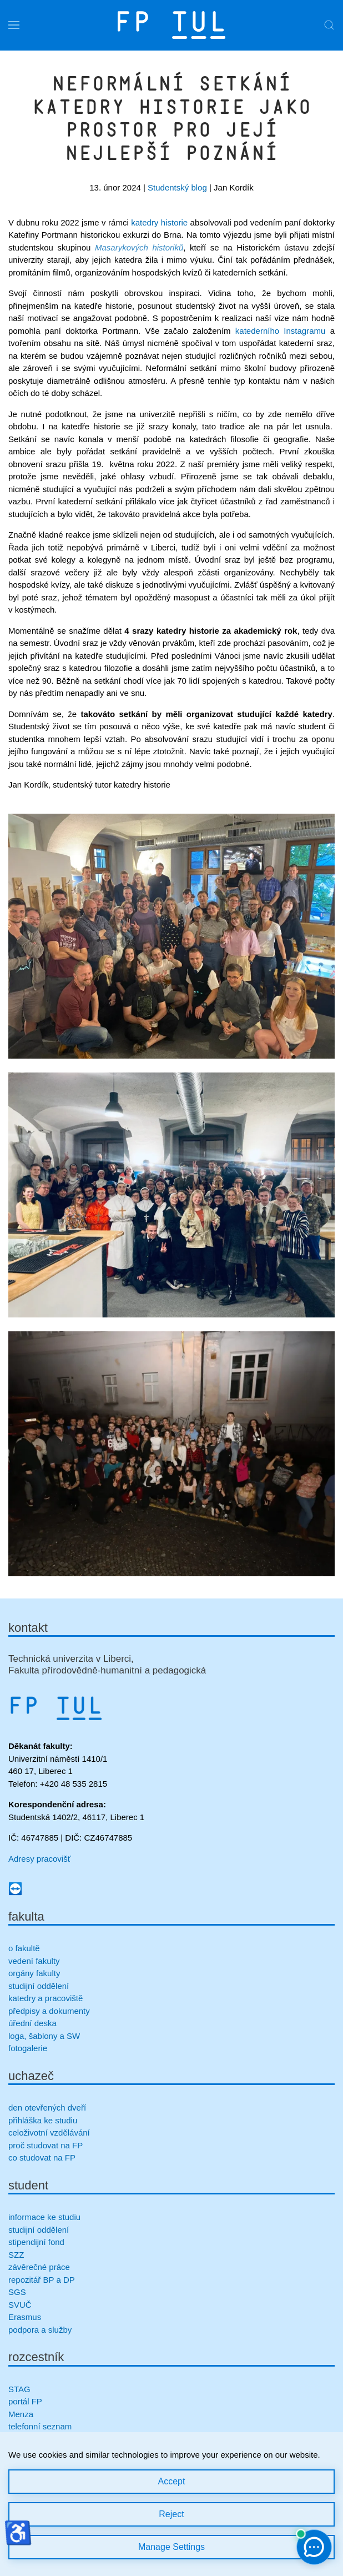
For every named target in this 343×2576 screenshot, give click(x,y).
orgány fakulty (34, 1973)
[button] (13, 25)
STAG (19, 2389)
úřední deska (32, 2023)
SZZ (16, 2254)
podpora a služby (40, 2329)
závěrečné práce (39, 2267)
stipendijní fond (36, 2242)
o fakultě (24, 1948)
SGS (17, 2292)
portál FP (25, 2401)
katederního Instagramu (280, 330)
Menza (20, 2414)
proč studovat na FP (45, 2145)
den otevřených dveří (47, 2107)
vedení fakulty (34, 1961)
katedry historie (159, 222)
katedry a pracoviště (45, 1998)
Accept (171, 2481)
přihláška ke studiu (42, 2120)
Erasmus (24, 2317)
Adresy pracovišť (39, 1858)
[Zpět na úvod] (171, 25)
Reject (171, 2514)
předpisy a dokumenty (49, 2011)
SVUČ (20, 2304)
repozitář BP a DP (42, 2279)
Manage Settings (171, 2547)
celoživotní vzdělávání (49, 2132)
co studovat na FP (41, 2157)
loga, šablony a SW (44, 2036)
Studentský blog (177, 187)
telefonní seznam (40, 2426)
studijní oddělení (38, 1986)
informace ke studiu (44, 2217)
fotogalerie (27, 2048)
